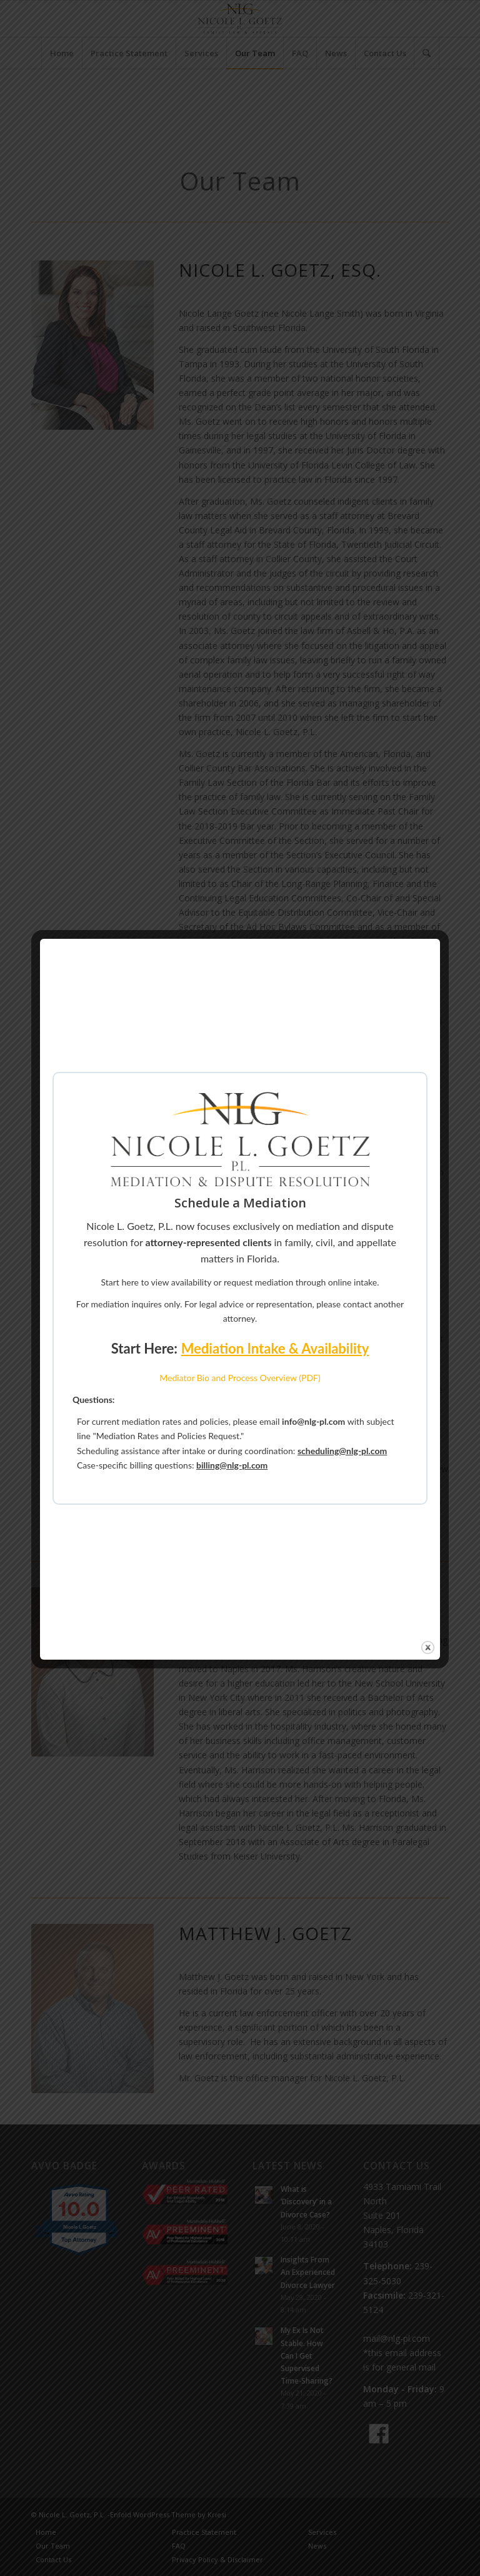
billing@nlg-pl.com (232, 1465)
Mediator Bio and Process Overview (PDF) (240, 1377)
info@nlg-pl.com (313, 1421)
